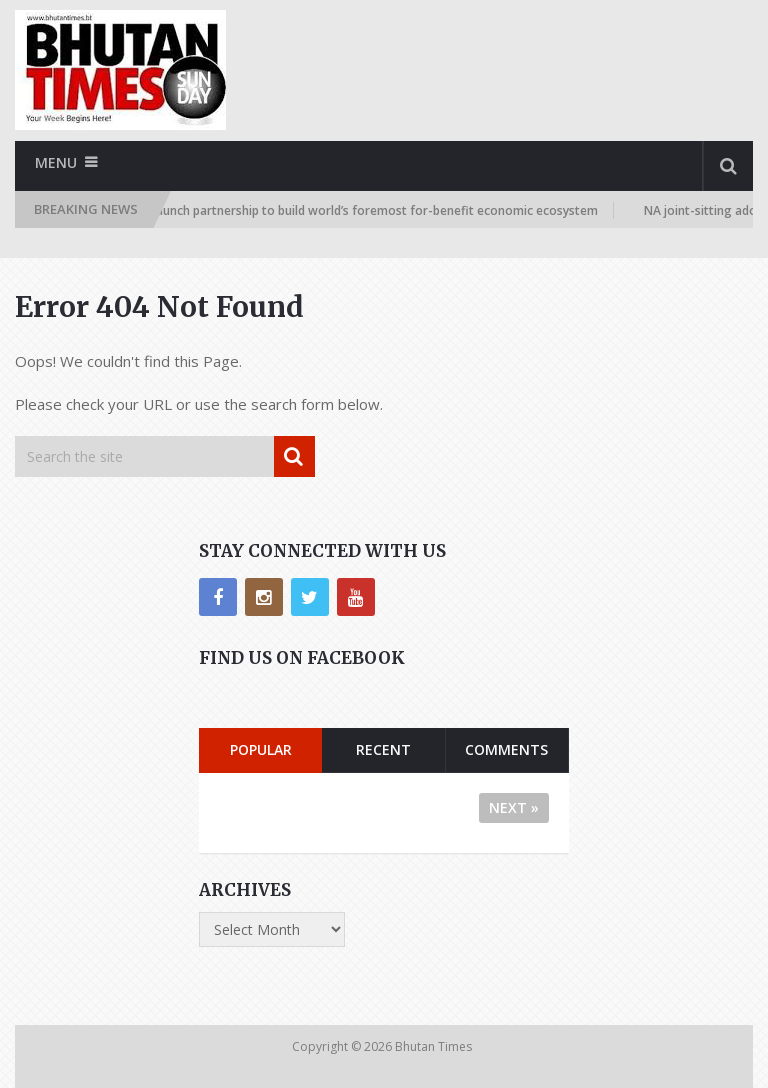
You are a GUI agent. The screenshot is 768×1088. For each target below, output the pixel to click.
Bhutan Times (435, 1046)
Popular (261, 749)
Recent (383, 749)
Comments (506, 749)
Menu (56, 162)
